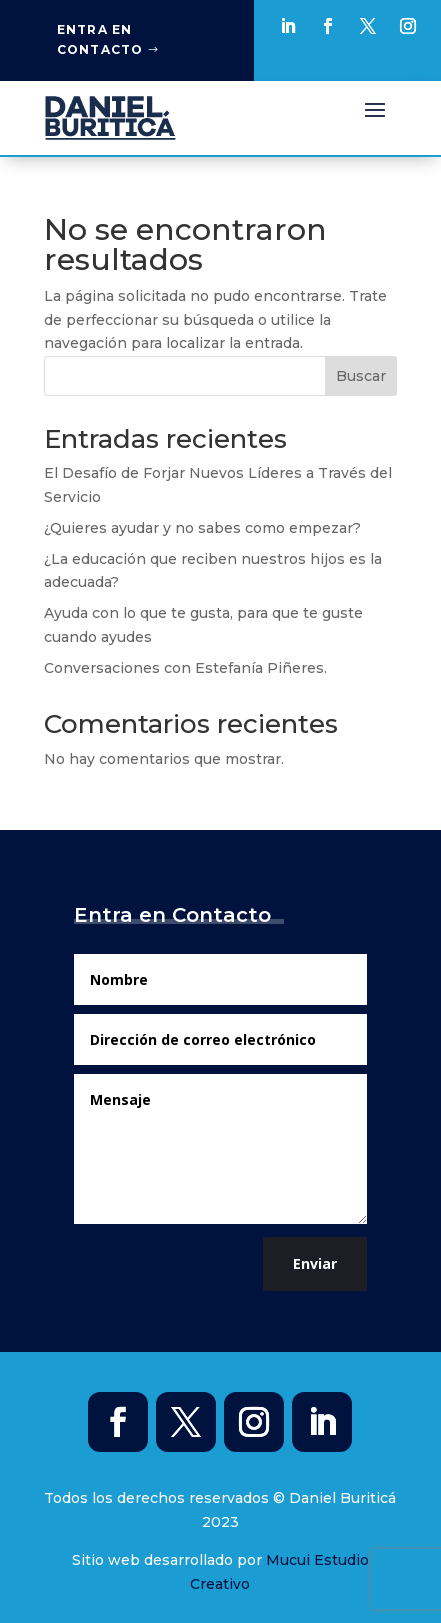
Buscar (361, 376)
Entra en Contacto (100, 39)
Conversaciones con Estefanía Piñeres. (185, 668)
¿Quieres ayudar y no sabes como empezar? (202, 528)
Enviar (315, 1263)
